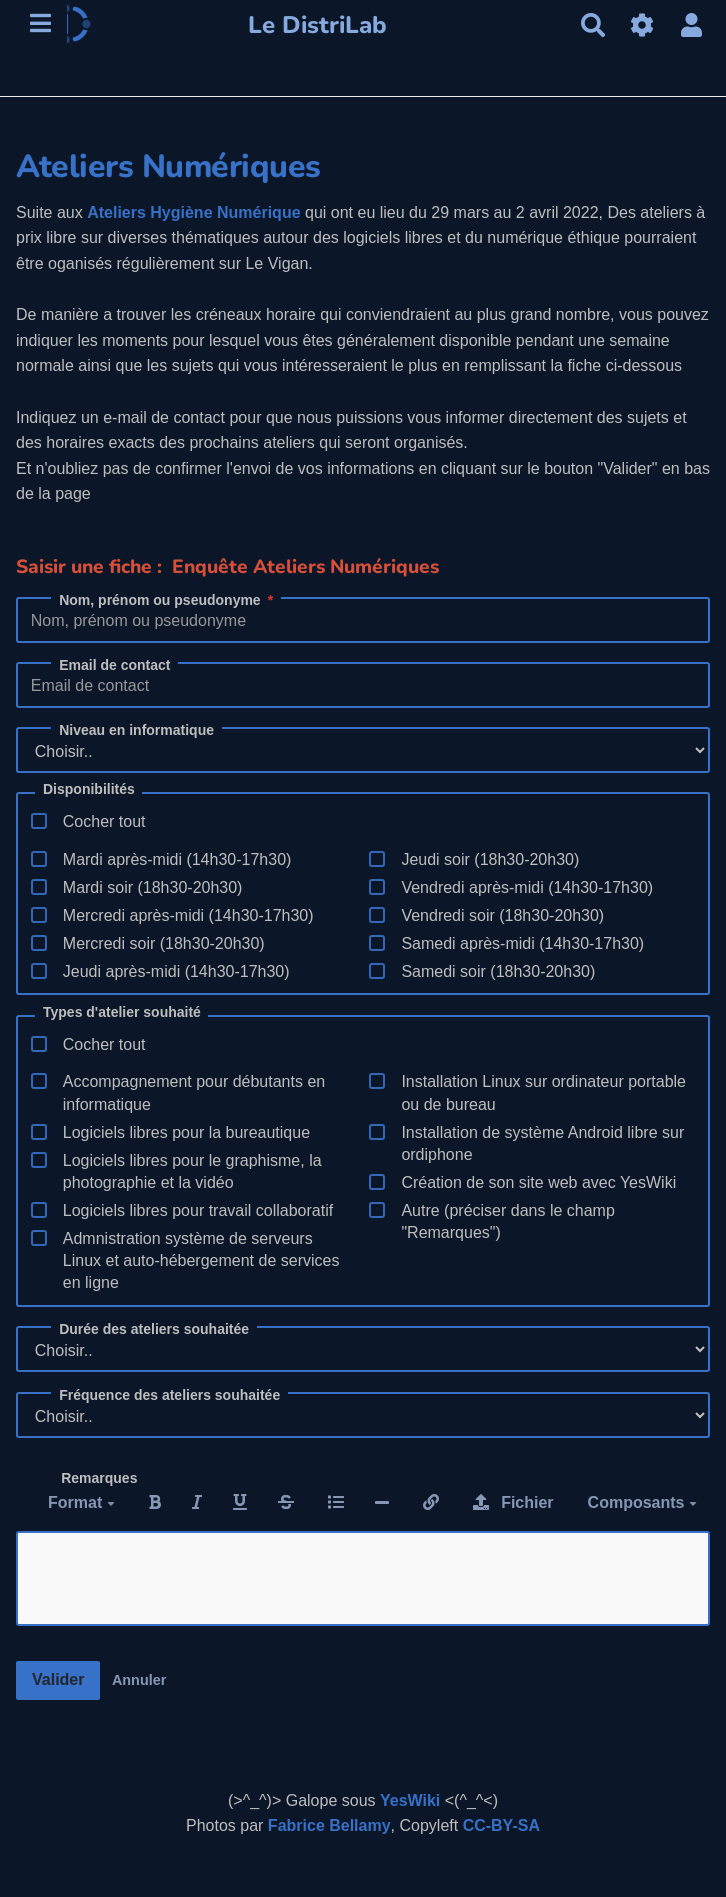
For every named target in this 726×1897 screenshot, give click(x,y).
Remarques (99, 1478)
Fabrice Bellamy (329, 1825)
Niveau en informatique (136, 730)
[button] (692, 25)
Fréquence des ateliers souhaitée (169, 1395)
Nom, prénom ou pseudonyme (167, 600)
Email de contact (114, 665)
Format (81, 1502)
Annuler (139, 1680)
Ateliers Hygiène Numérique (193, 212)
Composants (642, 1502)
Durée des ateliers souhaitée (154, 1329)
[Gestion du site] (642, 25)
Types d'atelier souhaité (122, 1012)
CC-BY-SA (501, 1825)
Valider (58, 1679)
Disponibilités (89, 789)
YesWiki (410, 1800)
